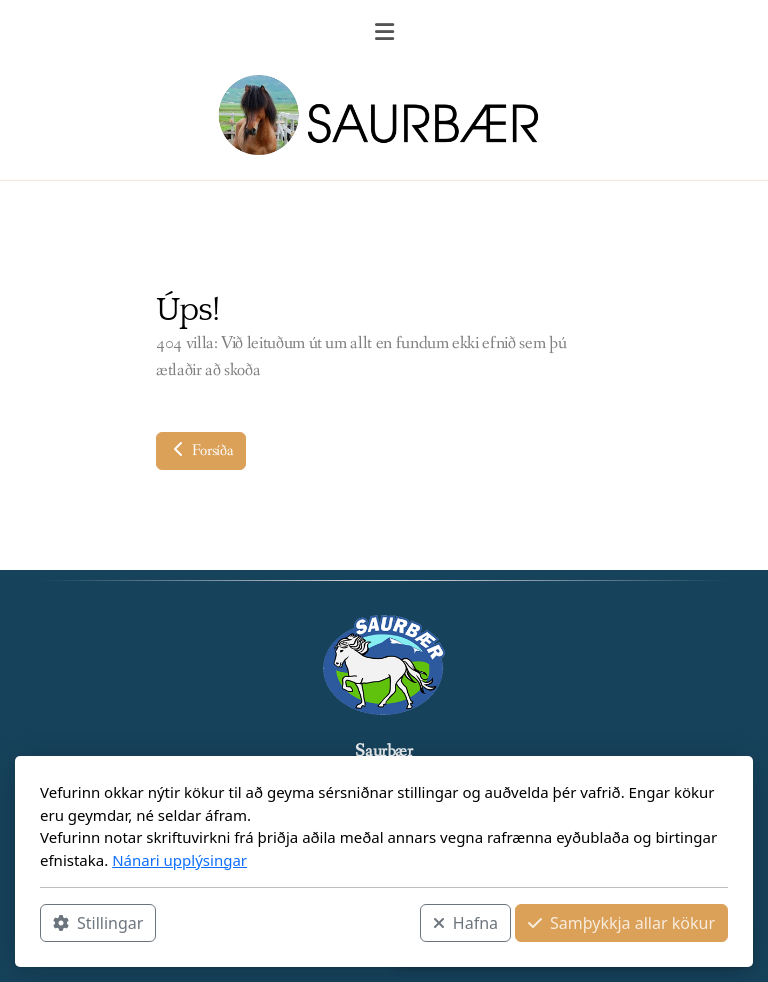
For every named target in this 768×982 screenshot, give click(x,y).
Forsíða (201, 450)
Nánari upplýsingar (179, 860)
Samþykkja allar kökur (621, 923)
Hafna (465, 923)
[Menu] (384, 35)
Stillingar (98, 923)
